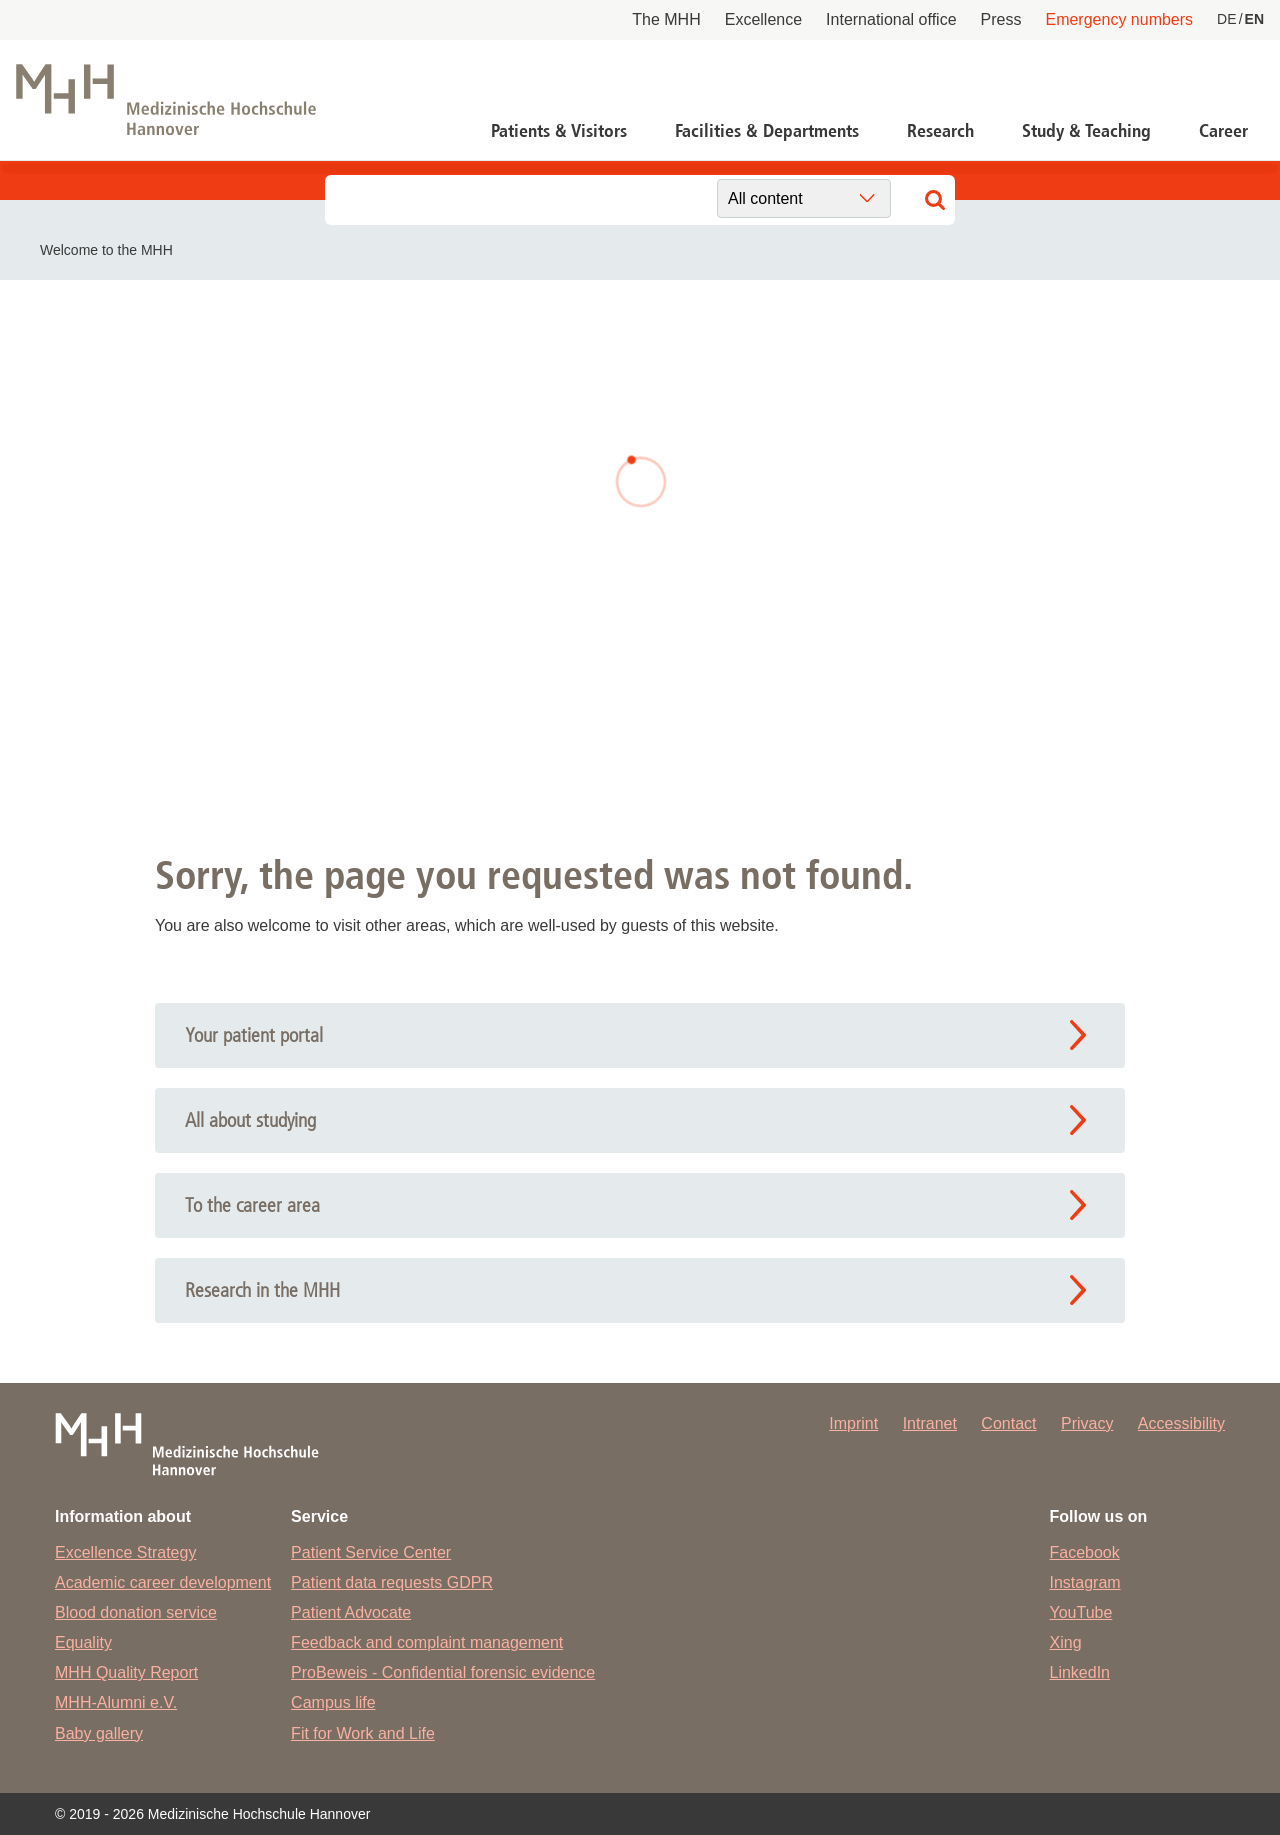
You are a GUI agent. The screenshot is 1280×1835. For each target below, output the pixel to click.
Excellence (763, 19)
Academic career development (163, 1582)
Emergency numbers (1119, 19)
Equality (83, 1642)
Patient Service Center (371, 1552)
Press (1001, 19)
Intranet (930, 1423)
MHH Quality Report (126, 1672)
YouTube (1081, 1612)
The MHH (666, 19)
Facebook (1085, 1552)
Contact (1008, 1423)
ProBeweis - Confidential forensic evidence (443, 1672)
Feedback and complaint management (427, 1642)
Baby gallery (99, 1733)
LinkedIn (1080, 1672)
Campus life (333, 1702)
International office (891, 19)
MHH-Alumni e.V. (116, 1702)
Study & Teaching (1086, 131)
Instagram (1085, 1582)
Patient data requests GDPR (392, 1582)
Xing (1066, 1642)
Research (940, 131)
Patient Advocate (351, 1612)
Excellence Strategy (125, 1552)
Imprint (853, 1423)
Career (1223, 131)
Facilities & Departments (767, 131)
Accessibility (1181, 1423)
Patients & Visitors (559, 131)
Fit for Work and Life (363, 1733)
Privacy (1087, 1423)
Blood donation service (136, 1612)
